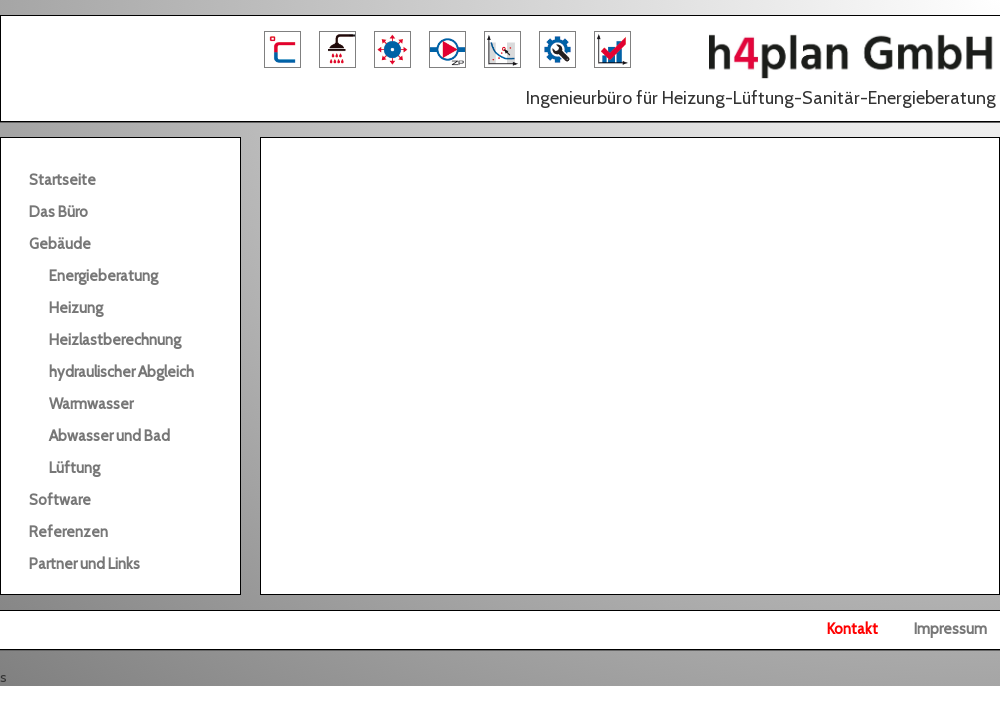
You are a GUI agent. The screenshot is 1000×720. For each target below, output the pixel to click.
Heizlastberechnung (115, 340)
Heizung (76, 308)
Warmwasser (91, 404)
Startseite (62, 180)
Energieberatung (103, 276)
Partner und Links (84, 564)
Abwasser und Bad (109, 436)
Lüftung (74, 468)
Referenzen (68, 532)
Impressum (950, 629)
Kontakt (852, 629)
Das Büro (58, 212)
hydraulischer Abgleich (121, 372)
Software (60, 500)
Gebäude (60, 244)
